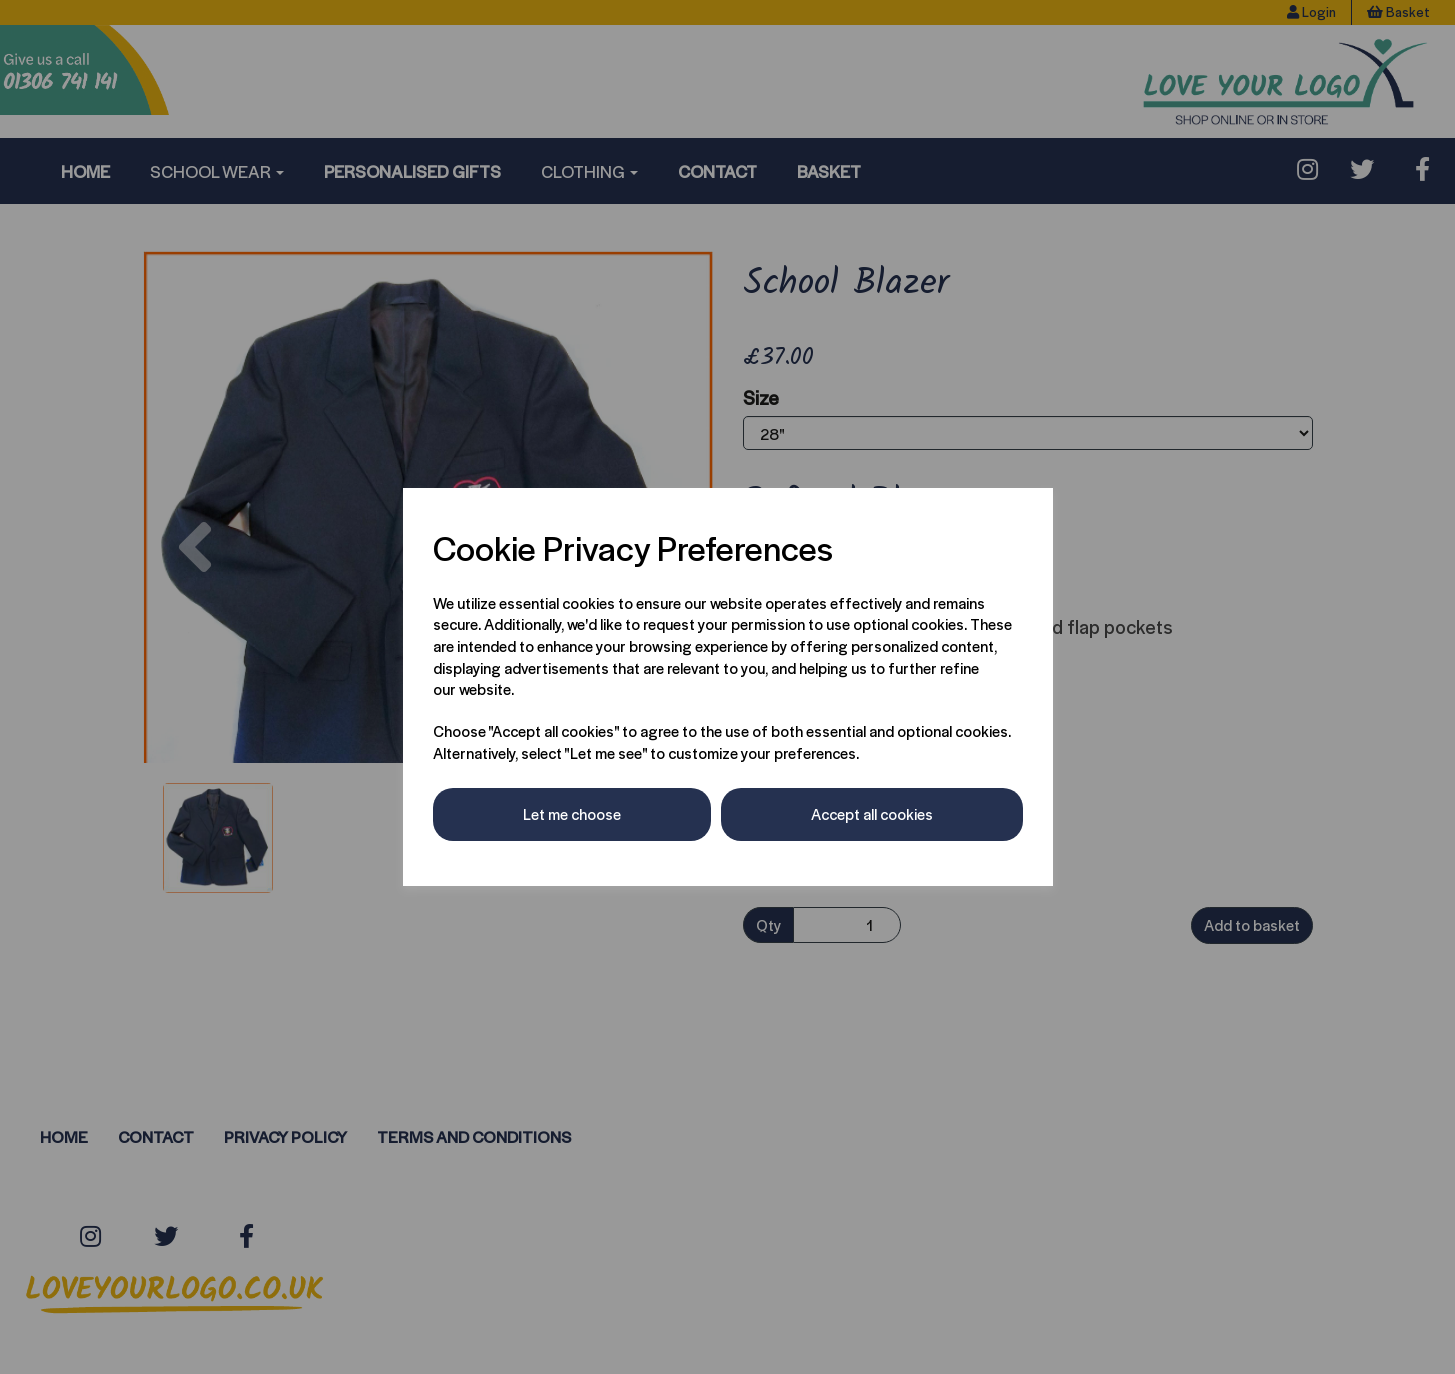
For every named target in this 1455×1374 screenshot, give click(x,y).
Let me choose (572, 813)
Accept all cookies (872, 813)
